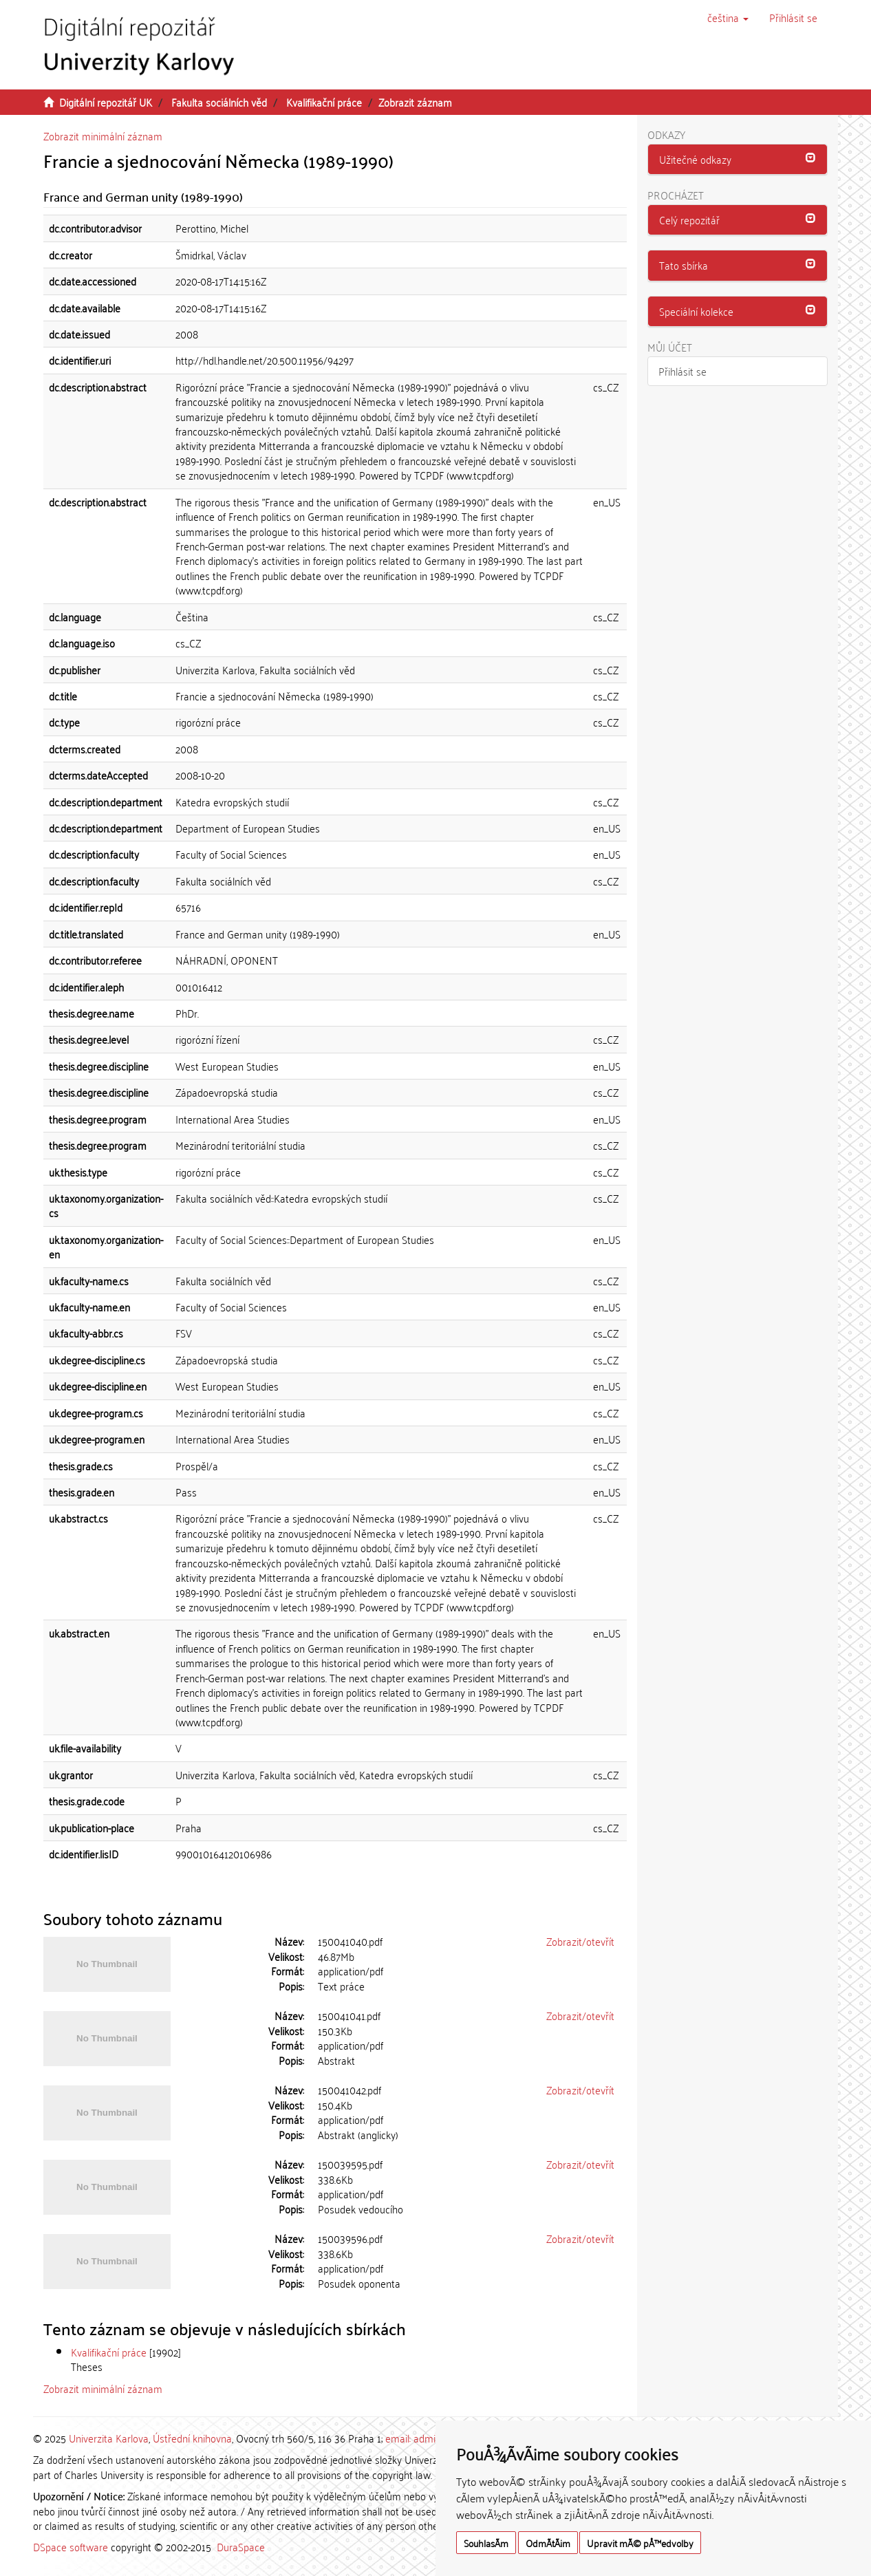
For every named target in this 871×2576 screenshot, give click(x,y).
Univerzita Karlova (109, 2437)
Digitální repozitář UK (105, 101)
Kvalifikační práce (324, 101)
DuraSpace (241, 2546)
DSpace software (70, 2546)
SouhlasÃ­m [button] (486, 2542)
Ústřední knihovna (192, 2437)
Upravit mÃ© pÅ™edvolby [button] (640, 2542)
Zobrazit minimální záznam (102, 135)
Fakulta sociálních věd (219, 101)
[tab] (738, 159)
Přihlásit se (682, 370)
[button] (728, 17)
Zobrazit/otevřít (580, 1941)
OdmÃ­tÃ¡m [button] (548, 2542)
